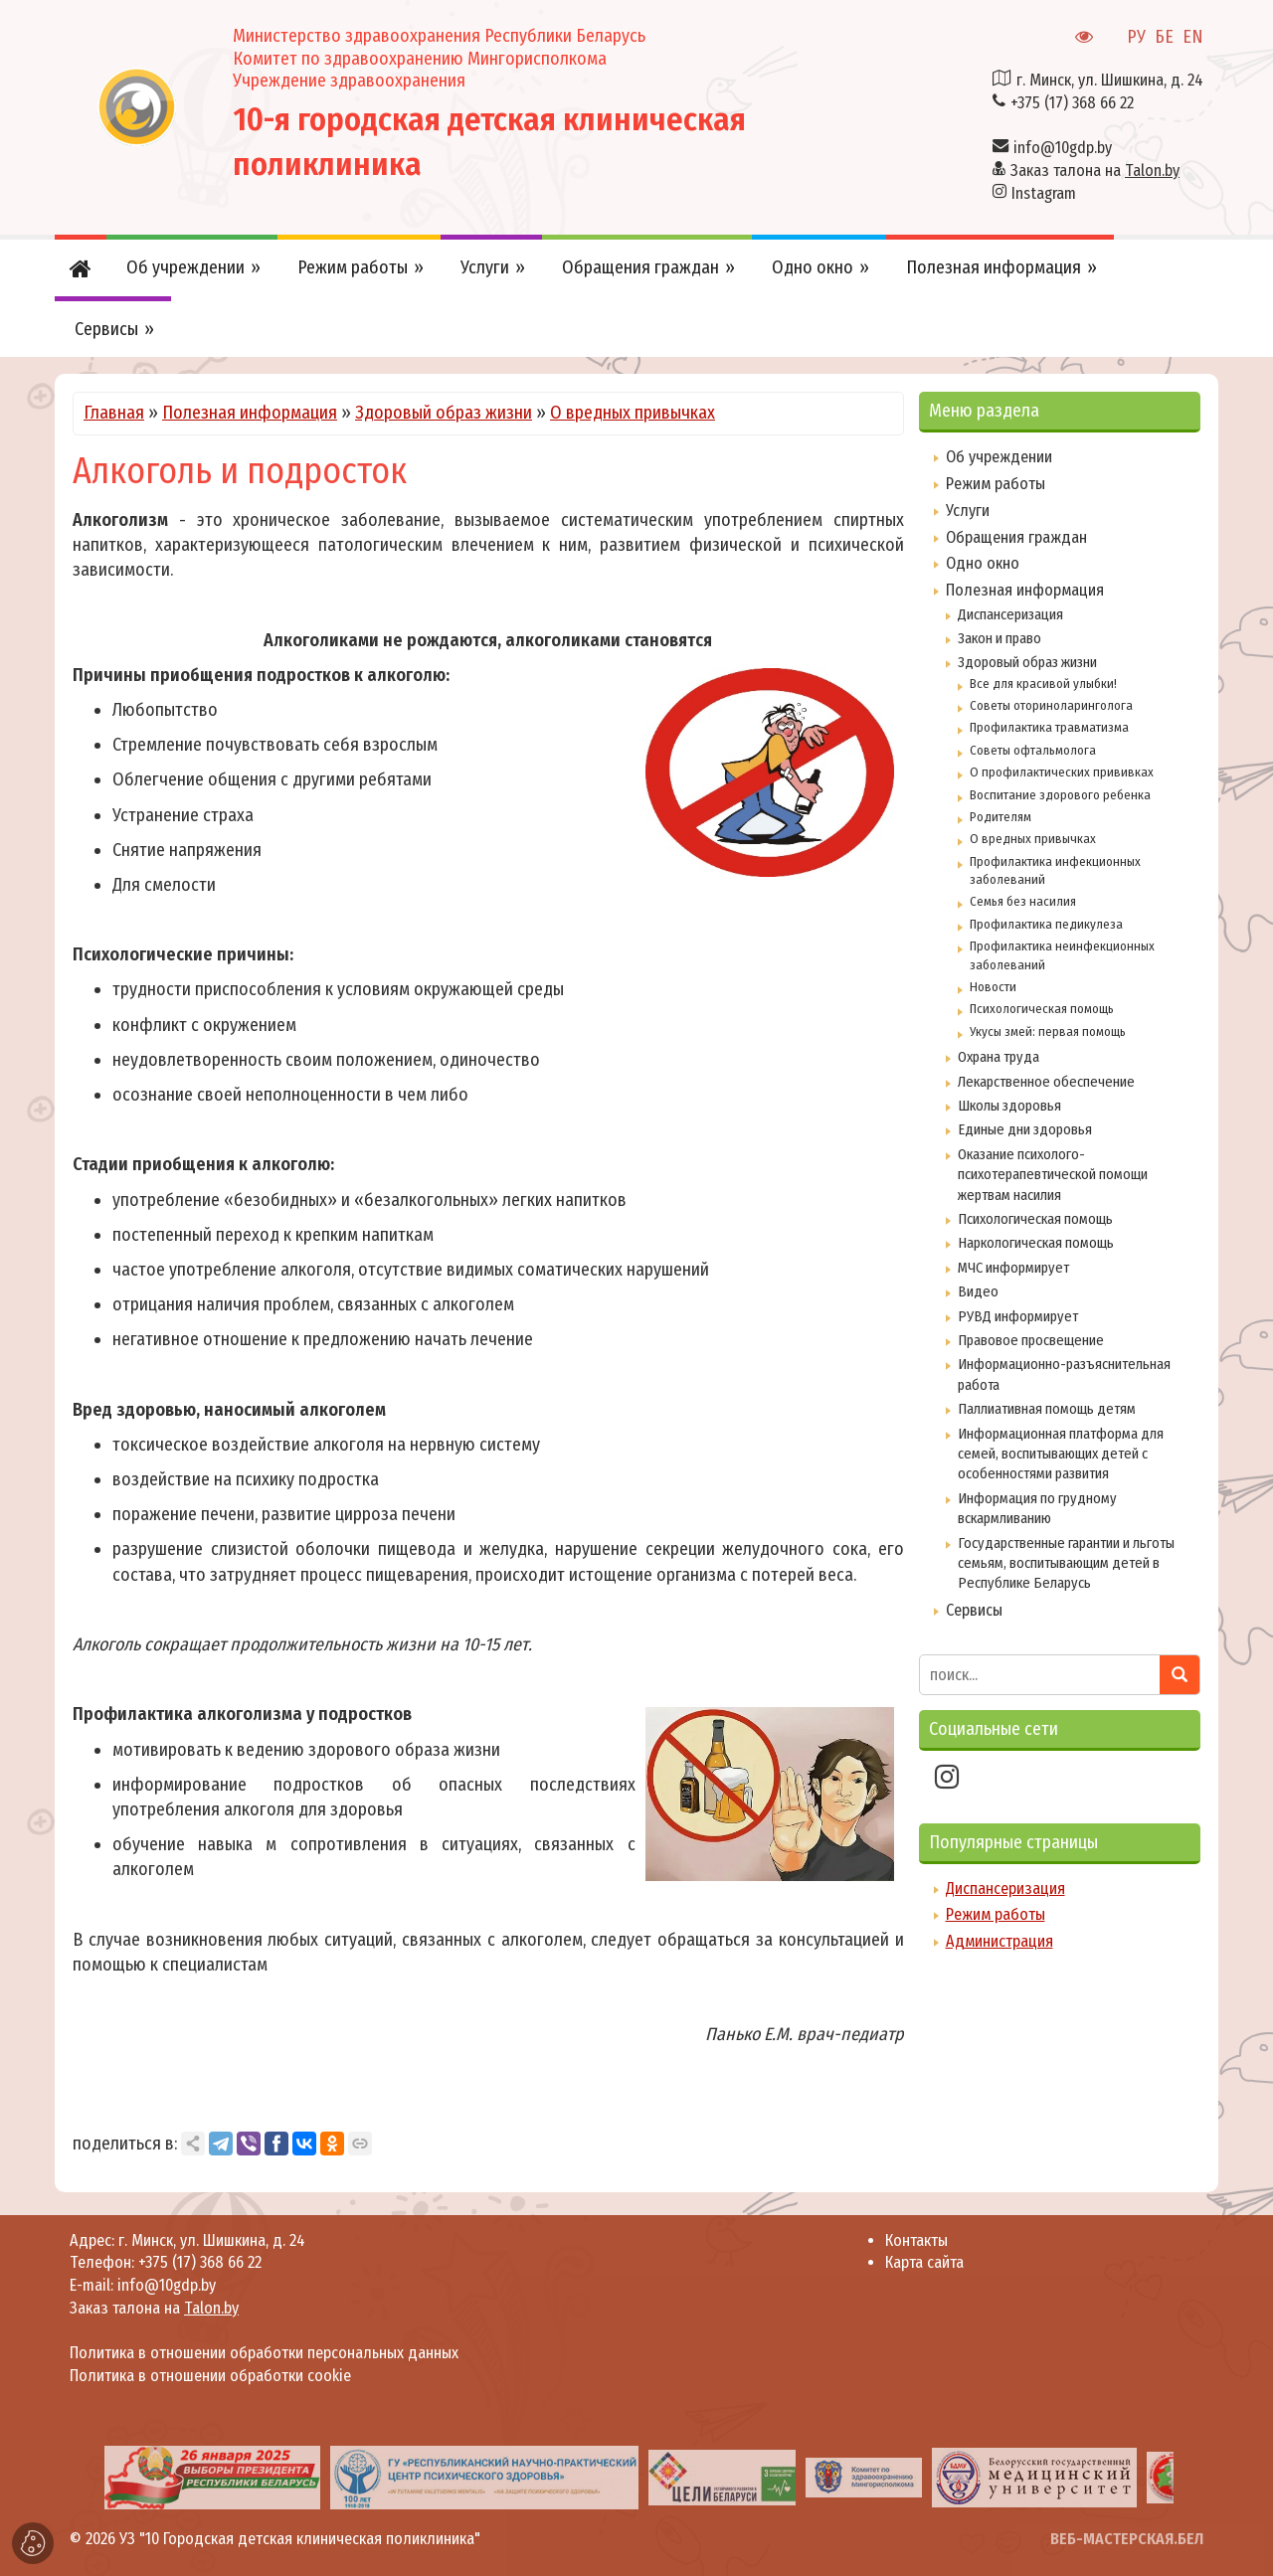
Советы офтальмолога (1033, 750)
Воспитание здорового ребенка (1060, 794)
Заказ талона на (1095, 170)
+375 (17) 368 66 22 (1072, 102)
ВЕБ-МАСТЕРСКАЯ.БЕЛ (1126, 2538)
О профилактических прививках (1062, 772)
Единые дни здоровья (1025, 1129)
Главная (114, 413)
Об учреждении (999, 456)
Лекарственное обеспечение (1046, 1082)
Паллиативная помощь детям (1047, 1409)
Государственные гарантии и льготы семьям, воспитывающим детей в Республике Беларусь (1066, 1563)
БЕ (1164, 37)
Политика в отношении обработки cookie (210, 2375)
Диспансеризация (1010, 614)
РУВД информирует (1018, 1316)
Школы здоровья (1009, 1106)
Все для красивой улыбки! (1043, 683)
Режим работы (995, 483)
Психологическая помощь (1042, 1008)
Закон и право (999, 638)
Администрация (999, 1941)
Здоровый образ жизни (443, 413)
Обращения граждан (1016, 537)
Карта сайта (924, 2262)
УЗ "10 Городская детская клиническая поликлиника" (299, 2538)
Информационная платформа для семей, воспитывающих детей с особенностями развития (1061, 1454)
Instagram (1043, 193)
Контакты (916, 2240)
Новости (993, 986)
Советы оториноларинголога (1051, 705)
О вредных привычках (632, 413)
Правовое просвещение (1031, 1340)
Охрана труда (998, 1057)
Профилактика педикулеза (1046, 924)
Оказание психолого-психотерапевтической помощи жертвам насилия (1053, 1174)
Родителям (1000, 816)
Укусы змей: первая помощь (1048, 1031)
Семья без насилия (1023, 901)
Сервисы (974, 1610)
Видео (978, 1291)
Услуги (968, 510)
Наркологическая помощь (1036, 1243)
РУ (1136, 37)
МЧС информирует (1013, 1268)
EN (1192, 37)
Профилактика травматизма (1049, 727)
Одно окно (982, 563)
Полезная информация (249, 413)
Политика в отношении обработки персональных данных (264, 2352)
